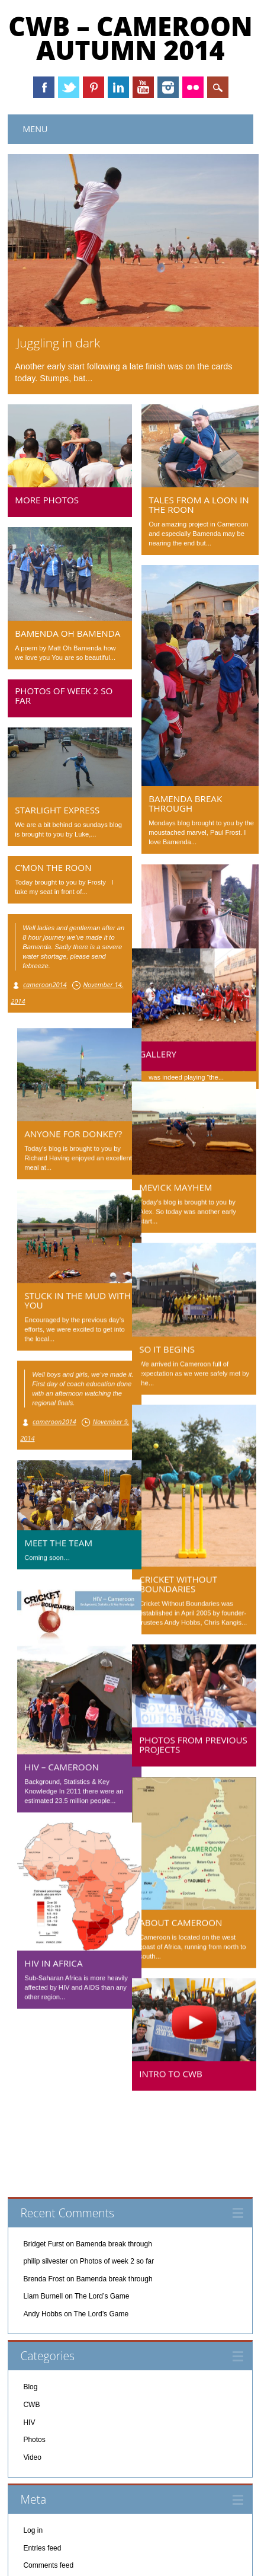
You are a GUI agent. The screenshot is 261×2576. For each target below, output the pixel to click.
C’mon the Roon (53, 867)
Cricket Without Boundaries (188, 1578)
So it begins (176, 1343)
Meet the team (49, 1537)
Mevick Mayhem (185, 1182)
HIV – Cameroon (52, 1761)
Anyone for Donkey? (63, 1128)
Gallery (167, 1048)
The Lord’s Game (102, 2216)
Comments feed (48, 2485)
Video (32, 2377)
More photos (47, 500)
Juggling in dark (58, 342)
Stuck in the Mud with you (68, 1294)
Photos (34, 2359)
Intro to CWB (180, 2068)
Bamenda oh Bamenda (67, 633)
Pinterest (93, 87)
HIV (29, 2342)
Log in (33, 2450)
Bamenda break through (185, 803)
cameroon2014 (45, 984)
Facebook (43, 87)
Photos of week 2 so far (63, 695)
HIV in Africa (44, 1958)
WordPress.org (46, 2503)
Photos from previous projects (203, 1739)
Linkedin (118, 87)
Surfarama (174, 2557)
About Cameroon (190, 1917)
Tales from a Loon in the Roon (199, 504)
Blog (30, 2307)
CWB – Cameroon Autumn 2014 (130, 38)
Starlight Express (57, 810)
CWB (31, 2324)
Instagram (168, 87)
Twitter (68, 87)
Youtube (143, 87)
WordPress (221, 2557)
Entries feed (42, 2468)
